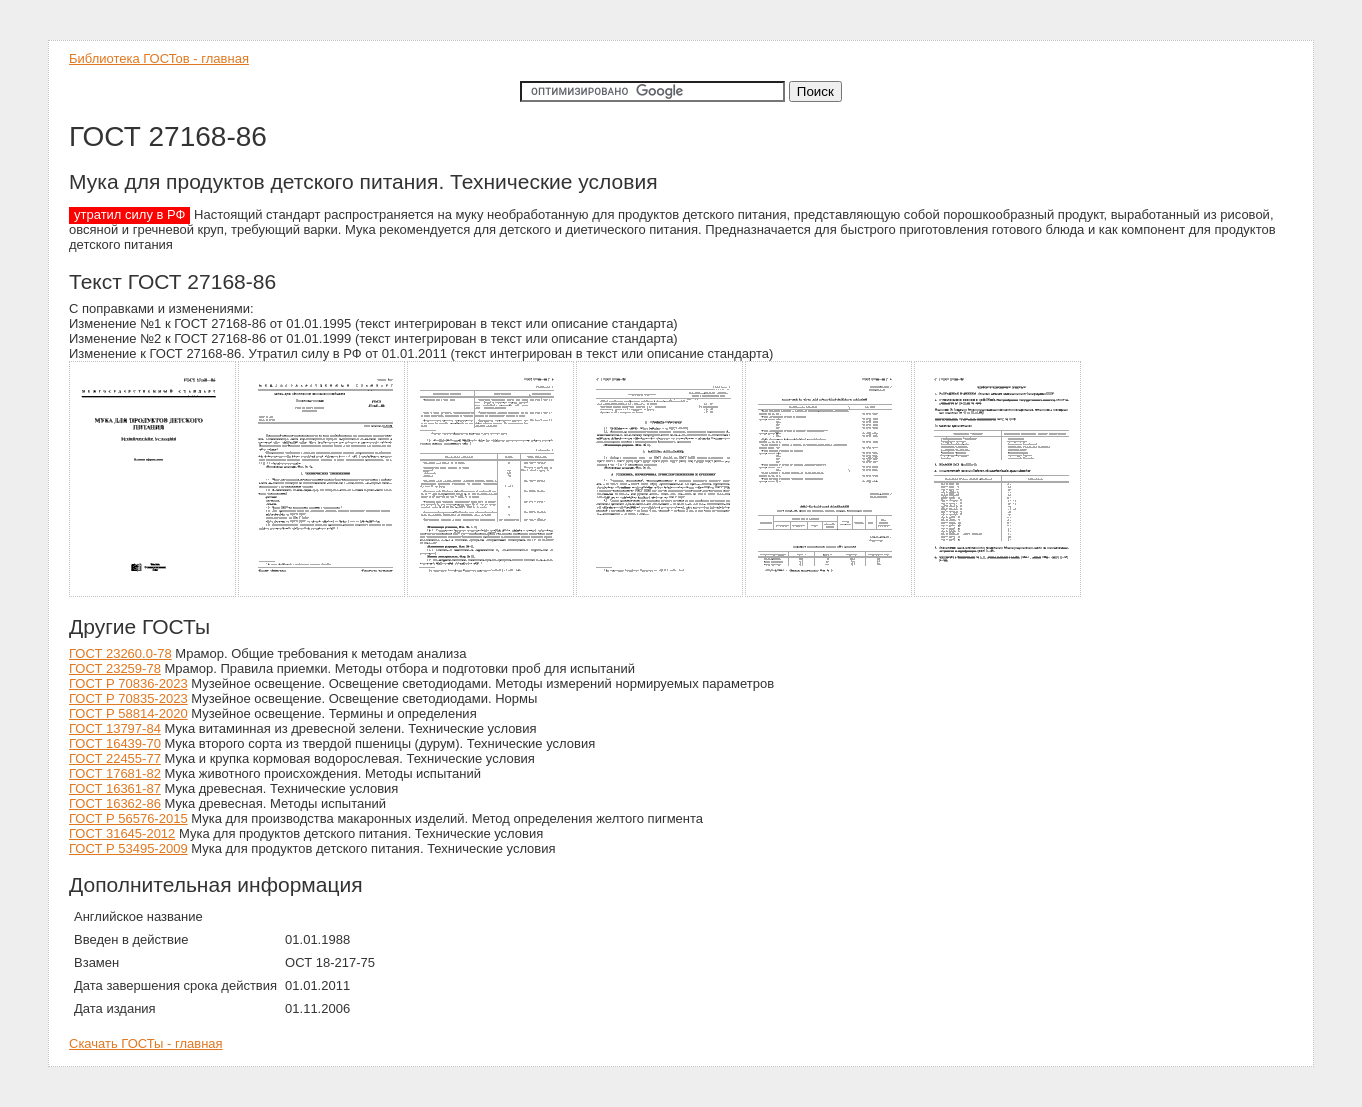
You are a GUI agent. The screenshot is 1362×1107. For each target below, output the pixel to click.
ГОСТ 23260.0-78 (120, 653)
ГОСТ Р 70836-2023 (128, 683)
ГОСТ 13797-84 (115, 728)
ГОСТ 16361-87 (115, 788)
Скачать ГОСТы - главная (146, 1043)
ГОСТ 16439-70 (115, 743)
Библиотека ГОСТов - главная (159, 58)
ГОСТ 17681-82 (115, 773)
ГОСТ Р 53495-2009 (128, 848)
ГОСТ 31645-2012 (122, 833)
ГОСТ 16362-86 (115, 803)
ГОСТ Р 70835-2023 (128, 698)
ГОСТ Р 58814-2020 (128, 713)
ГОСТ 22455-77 (115, 758)
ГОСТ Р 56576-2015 (128, 818)
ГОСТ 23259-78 (115, 668)
